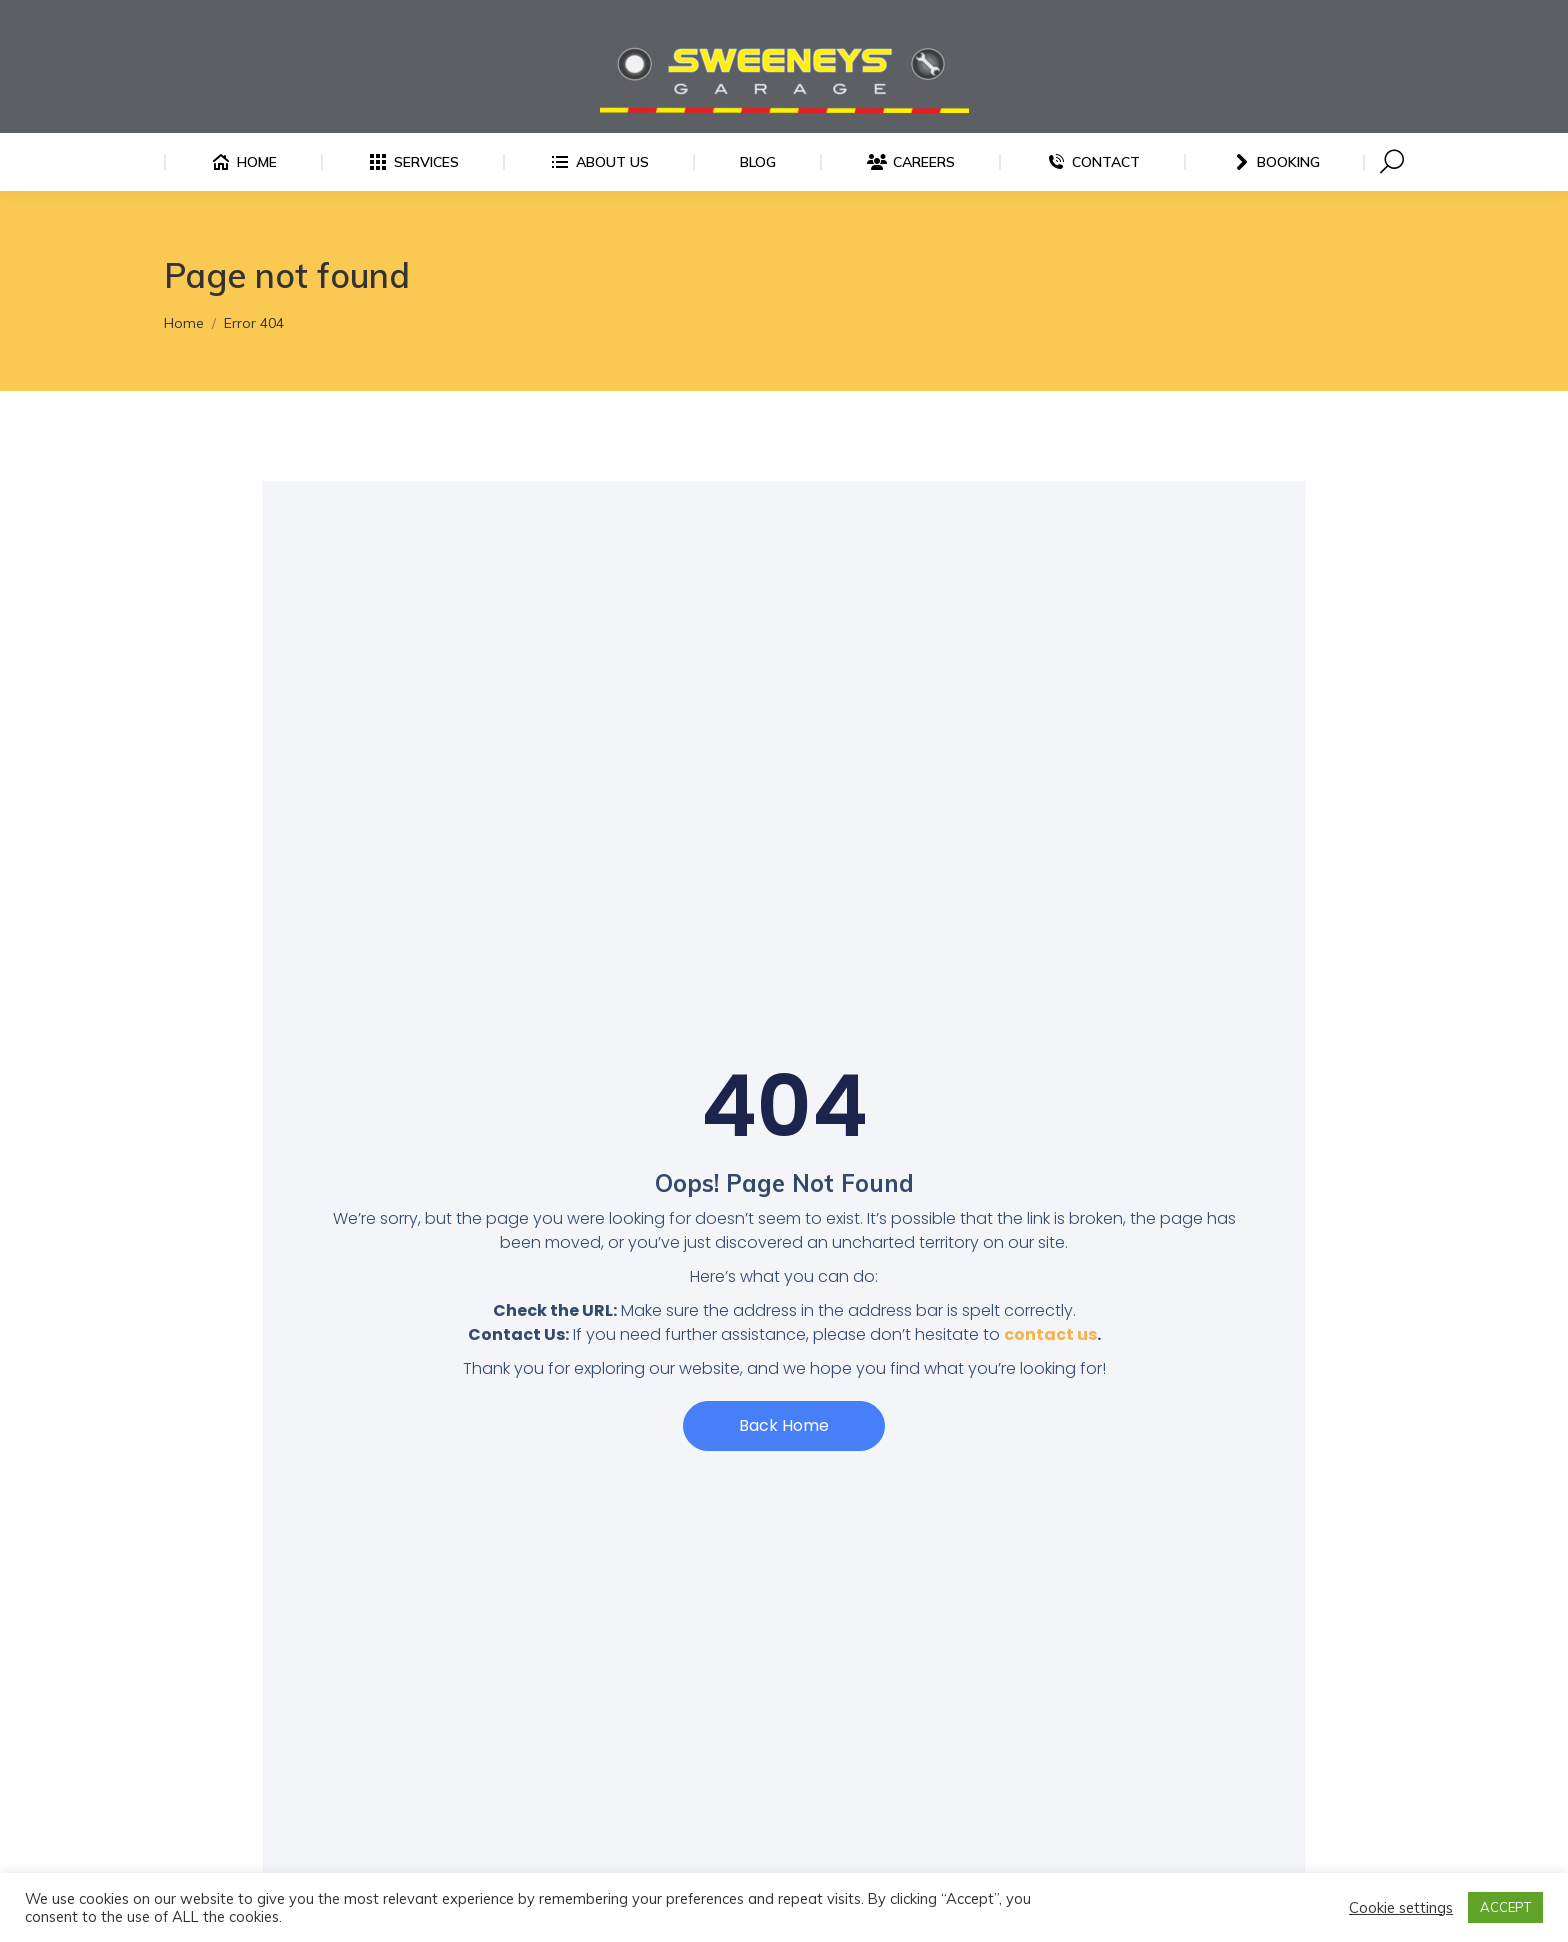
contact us (1050, 1370)
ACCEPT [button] (1505, 1907)
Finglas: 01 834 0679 (653, 18)
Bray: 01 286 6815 (798, 18)
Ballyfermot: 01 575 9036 (254, 18)
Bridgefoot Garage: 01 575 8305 (461, 18)
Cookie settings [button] (1401, 1908)
